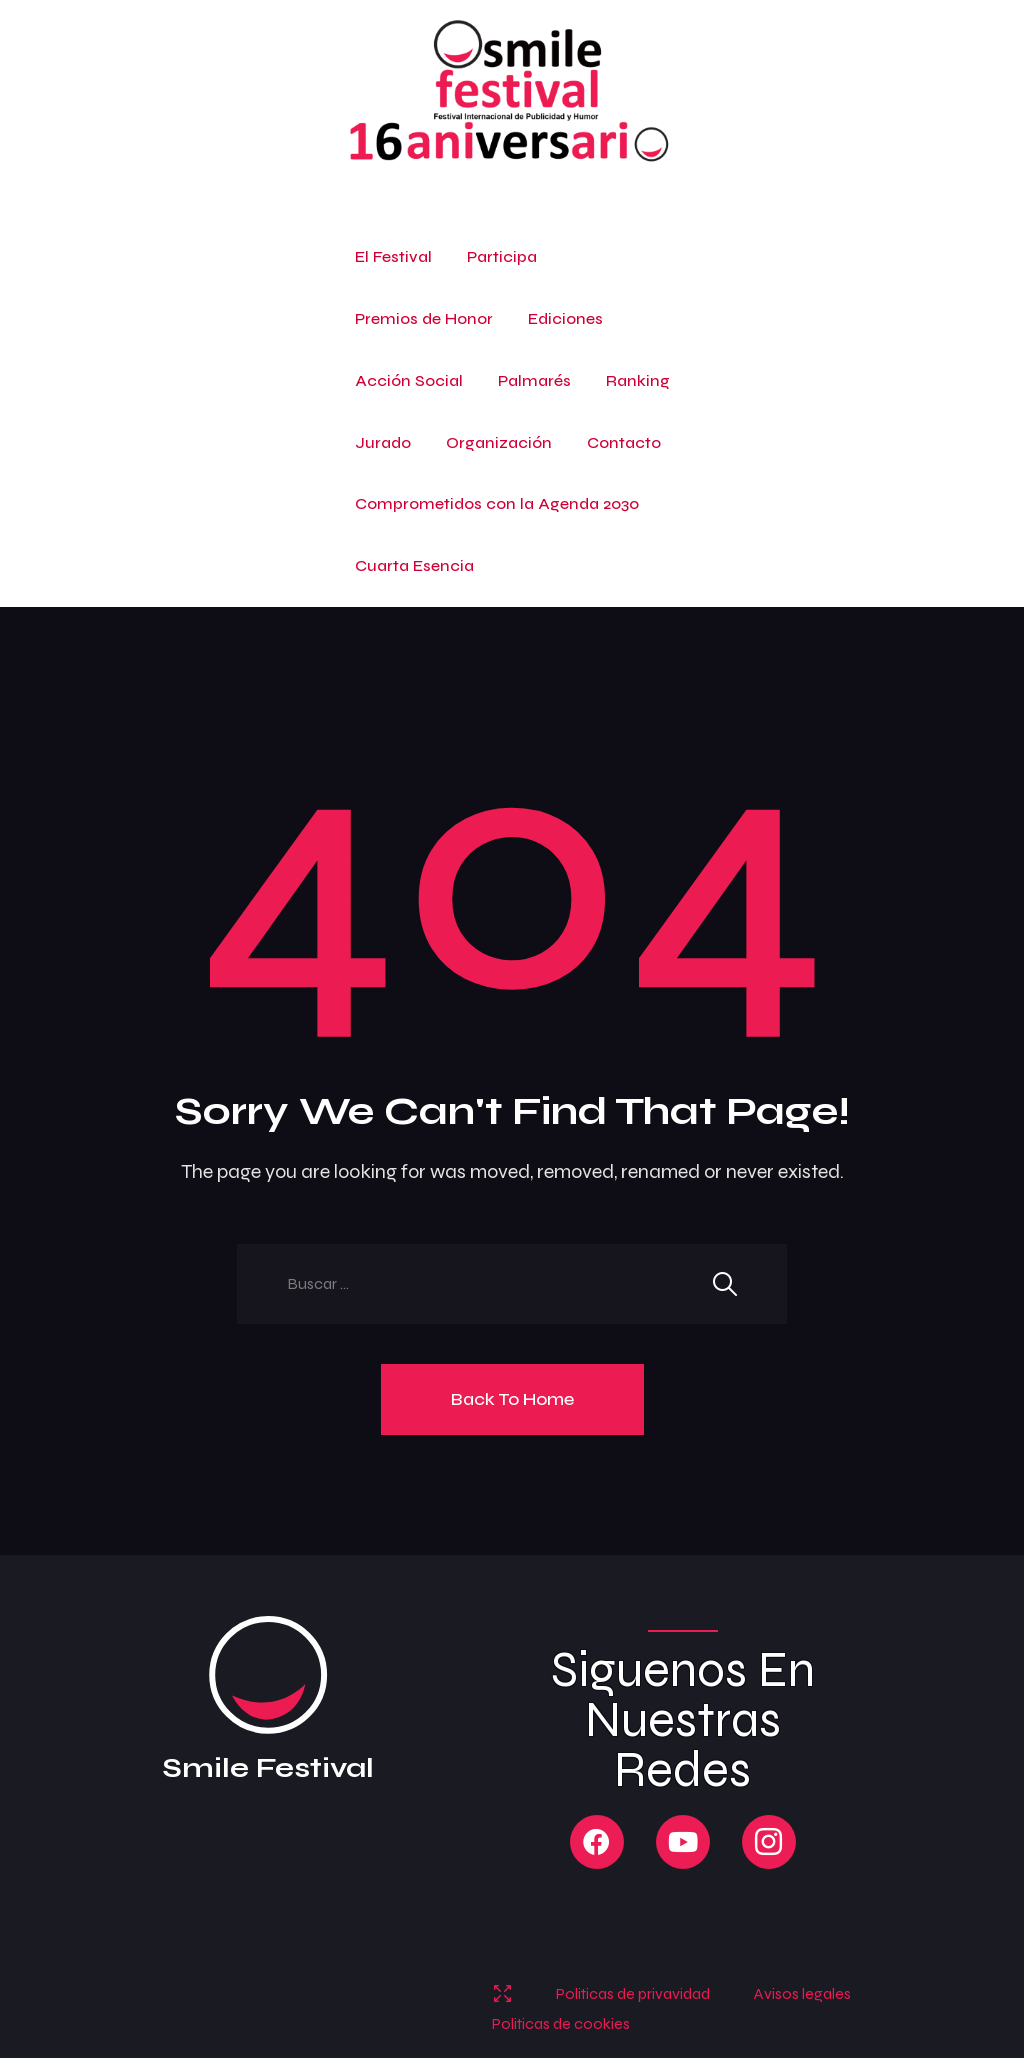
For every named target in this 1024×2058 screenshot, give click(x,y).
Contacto (624, 442)
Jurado (383, 442)
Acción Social (409, 380)
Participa (502, 256)
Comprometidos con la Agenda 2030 (497, 503)
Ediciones (565, 318)
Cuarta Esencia (414, 565)
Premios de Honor (424, 318)
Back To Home (512, 1399)
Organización (499, 442)
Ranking (638, 380)
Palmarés (534, 380)
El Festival (393, 256)
